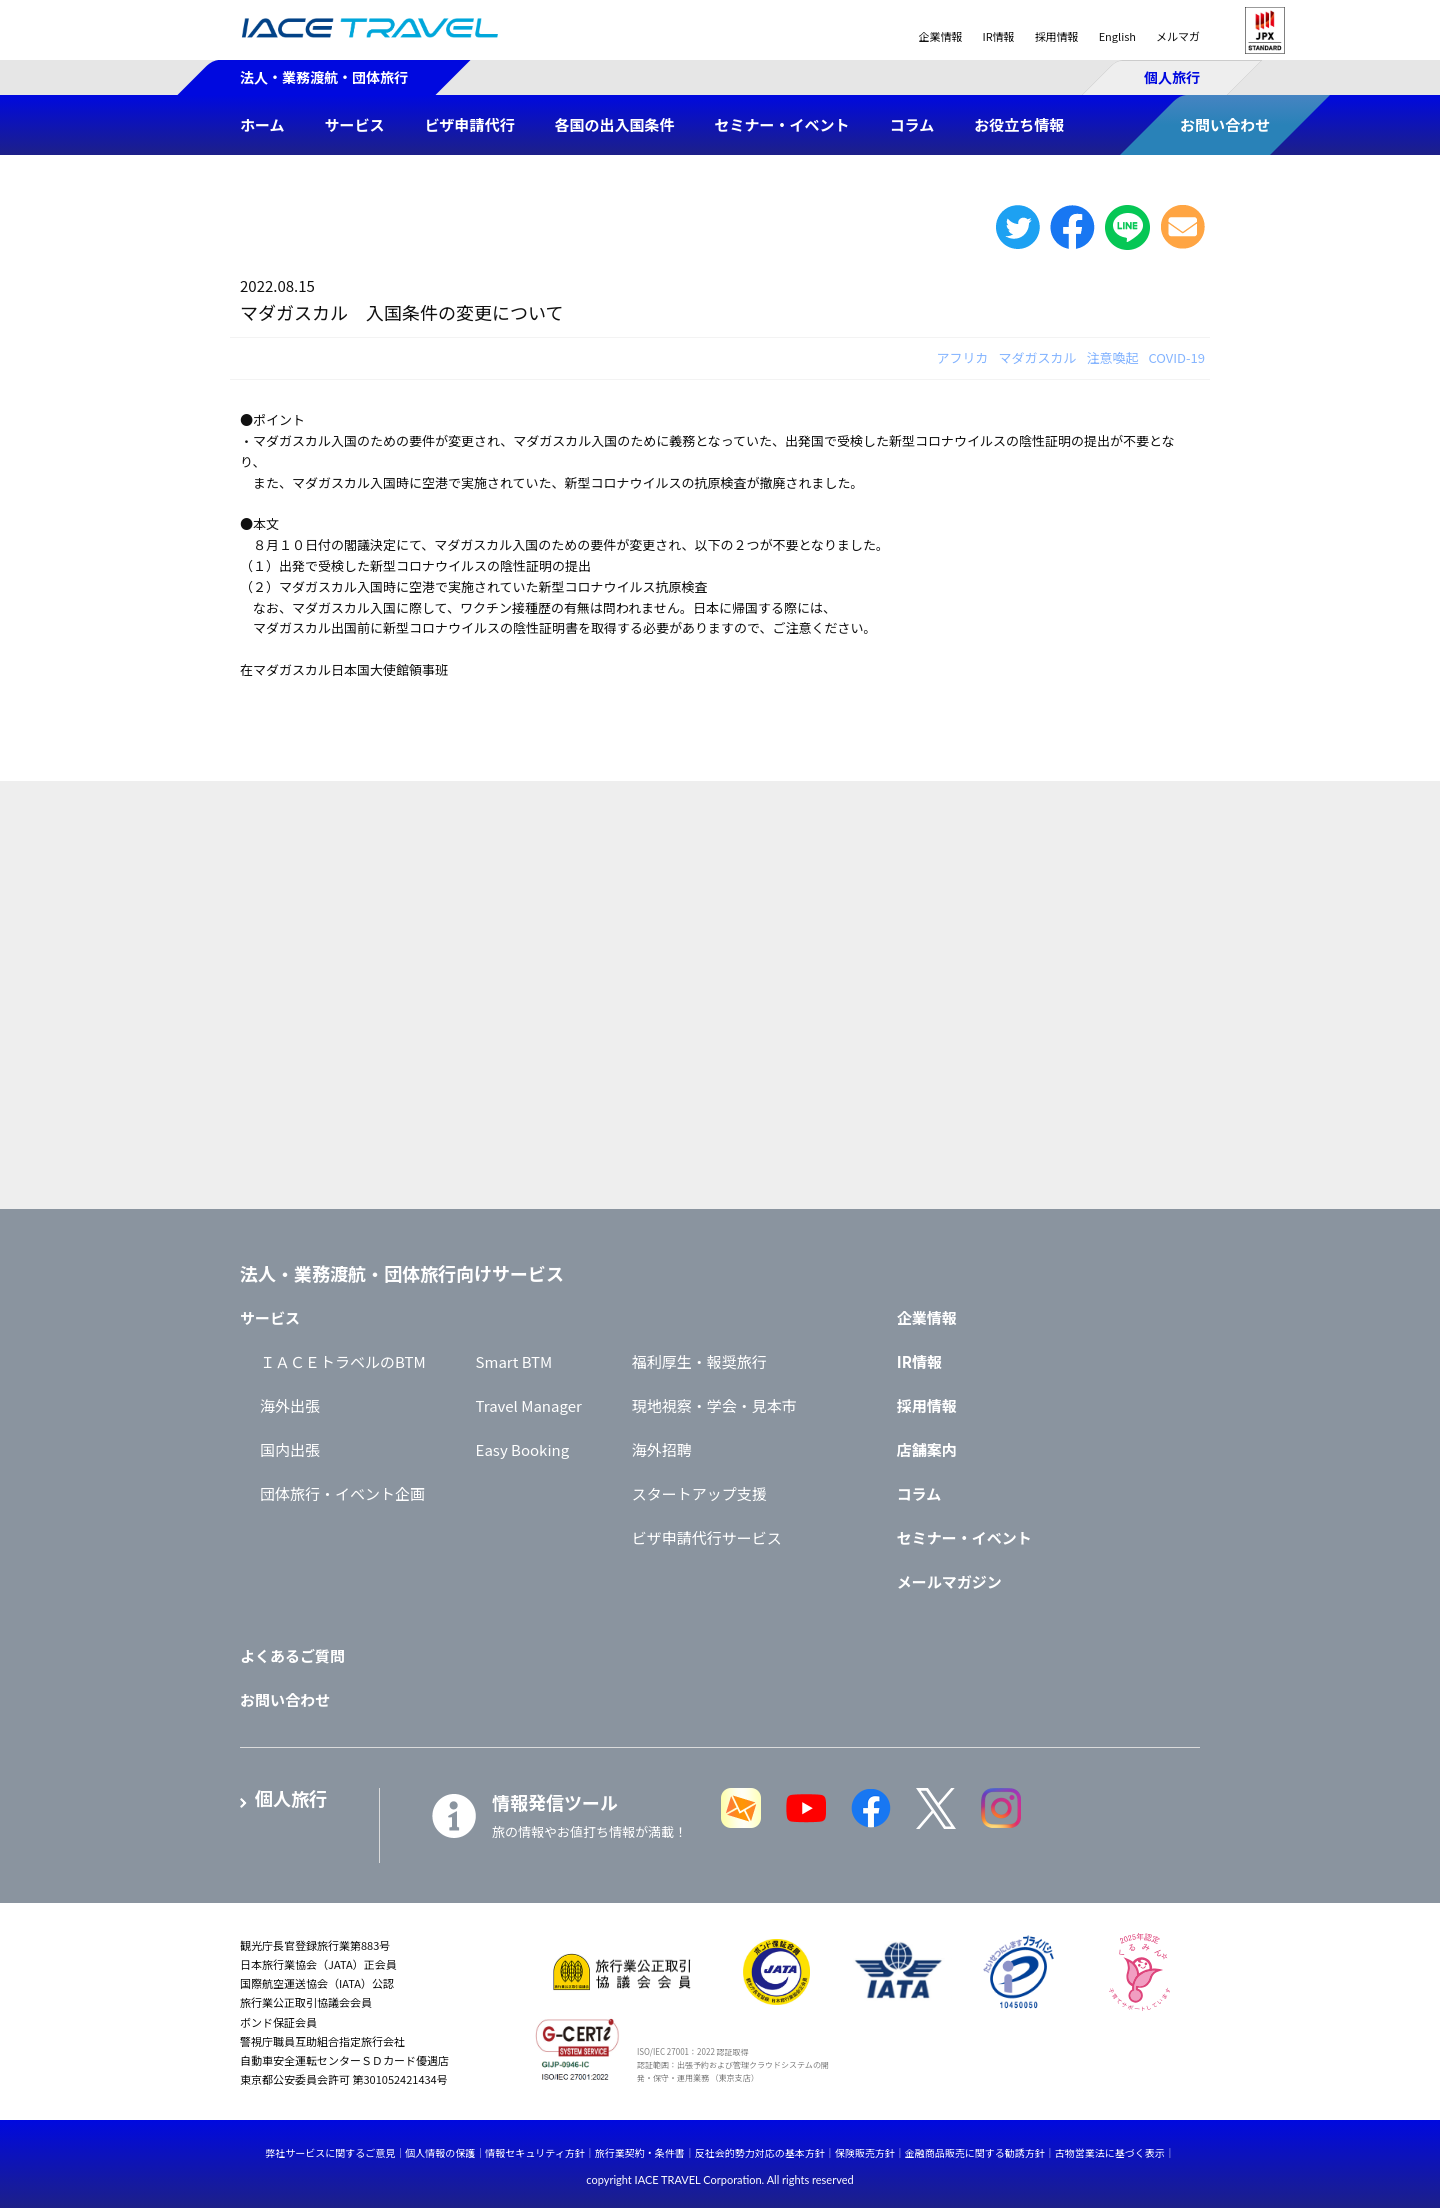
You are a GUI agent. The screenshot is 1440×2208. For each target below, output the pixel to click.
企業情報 (940, 36)
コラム (919, 1493)
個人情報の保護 (440, 2152)
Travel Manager (529, 1405)
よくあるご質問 (292, 1655)
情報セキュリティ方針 (534, 2152)
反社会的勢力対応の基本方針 (760, 2152)
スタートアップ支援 (699, 1493)
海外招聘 (662, 1449)
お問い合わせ (285, 1699)
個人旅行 (1172, 77)
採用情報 (1057, 36)
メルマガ (1178, 36)
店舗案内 (927, 1449)
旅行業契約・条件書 (640, 2152)
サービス (270, 1317)
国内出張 (290, 1449)
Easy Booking (523, 1449)
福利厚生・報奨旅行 (699, 1361)
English (1117, 36)
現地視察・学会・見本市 (714, 1405)
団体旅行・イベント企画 (342, 1493)
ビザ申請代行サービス (707, 1537)
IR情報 (998, 36)
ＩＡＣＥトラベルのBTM (343, 1361)
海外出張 (290, 1405)
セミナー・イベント (964, 1537)
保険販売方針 (865, 2152)
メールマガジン (949, 1581)
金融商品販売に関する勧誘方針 (975, 2152)
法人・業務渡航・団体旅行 (324, 77)
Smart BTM (514, 1361)
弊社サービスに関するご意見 (330, 2152)
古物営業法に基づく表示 (1110, 2152)
